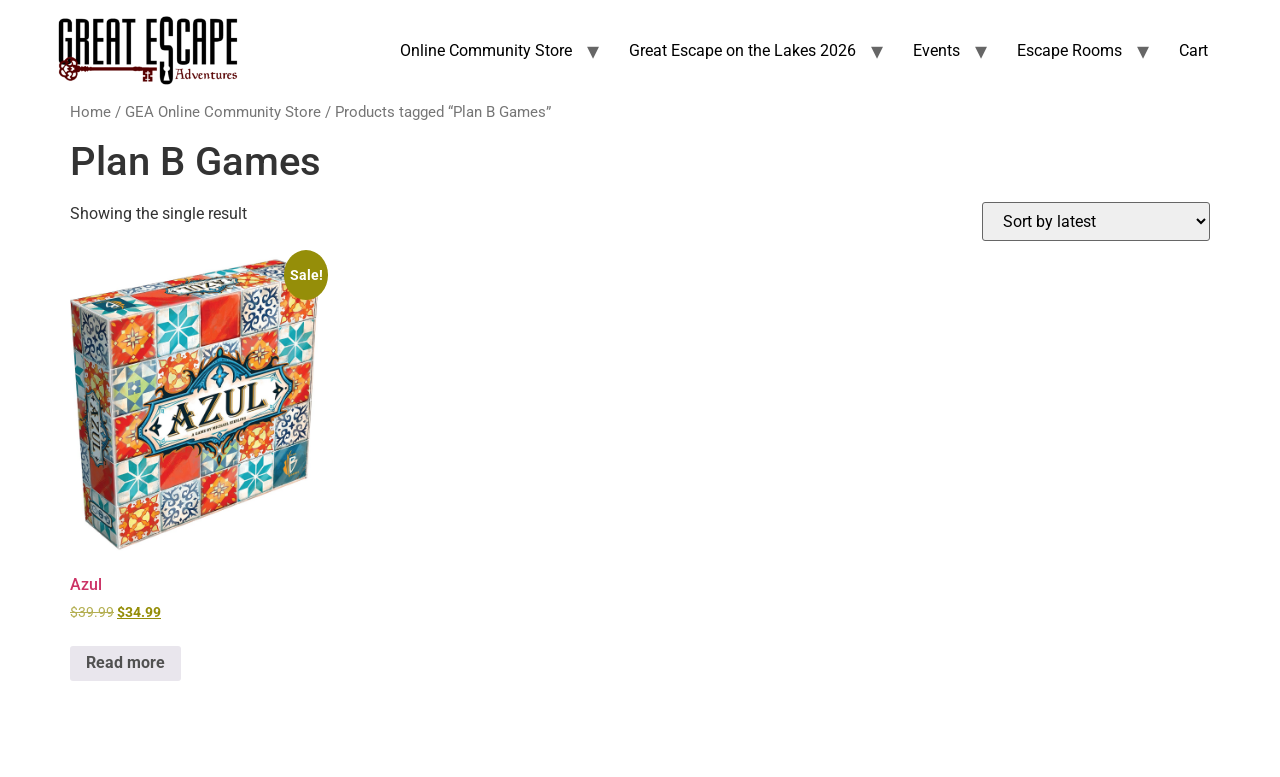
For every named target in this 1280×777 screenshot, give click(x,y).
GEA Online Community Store (223, 112)
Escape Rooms (1069, 50)
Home (90, 112)
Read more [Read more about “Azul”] (125, 662)
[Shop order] (1096, 221)
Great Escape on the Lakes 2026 (742, 50)
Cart (1193, 50)
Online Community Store (486, 50)
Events (936, 50)
